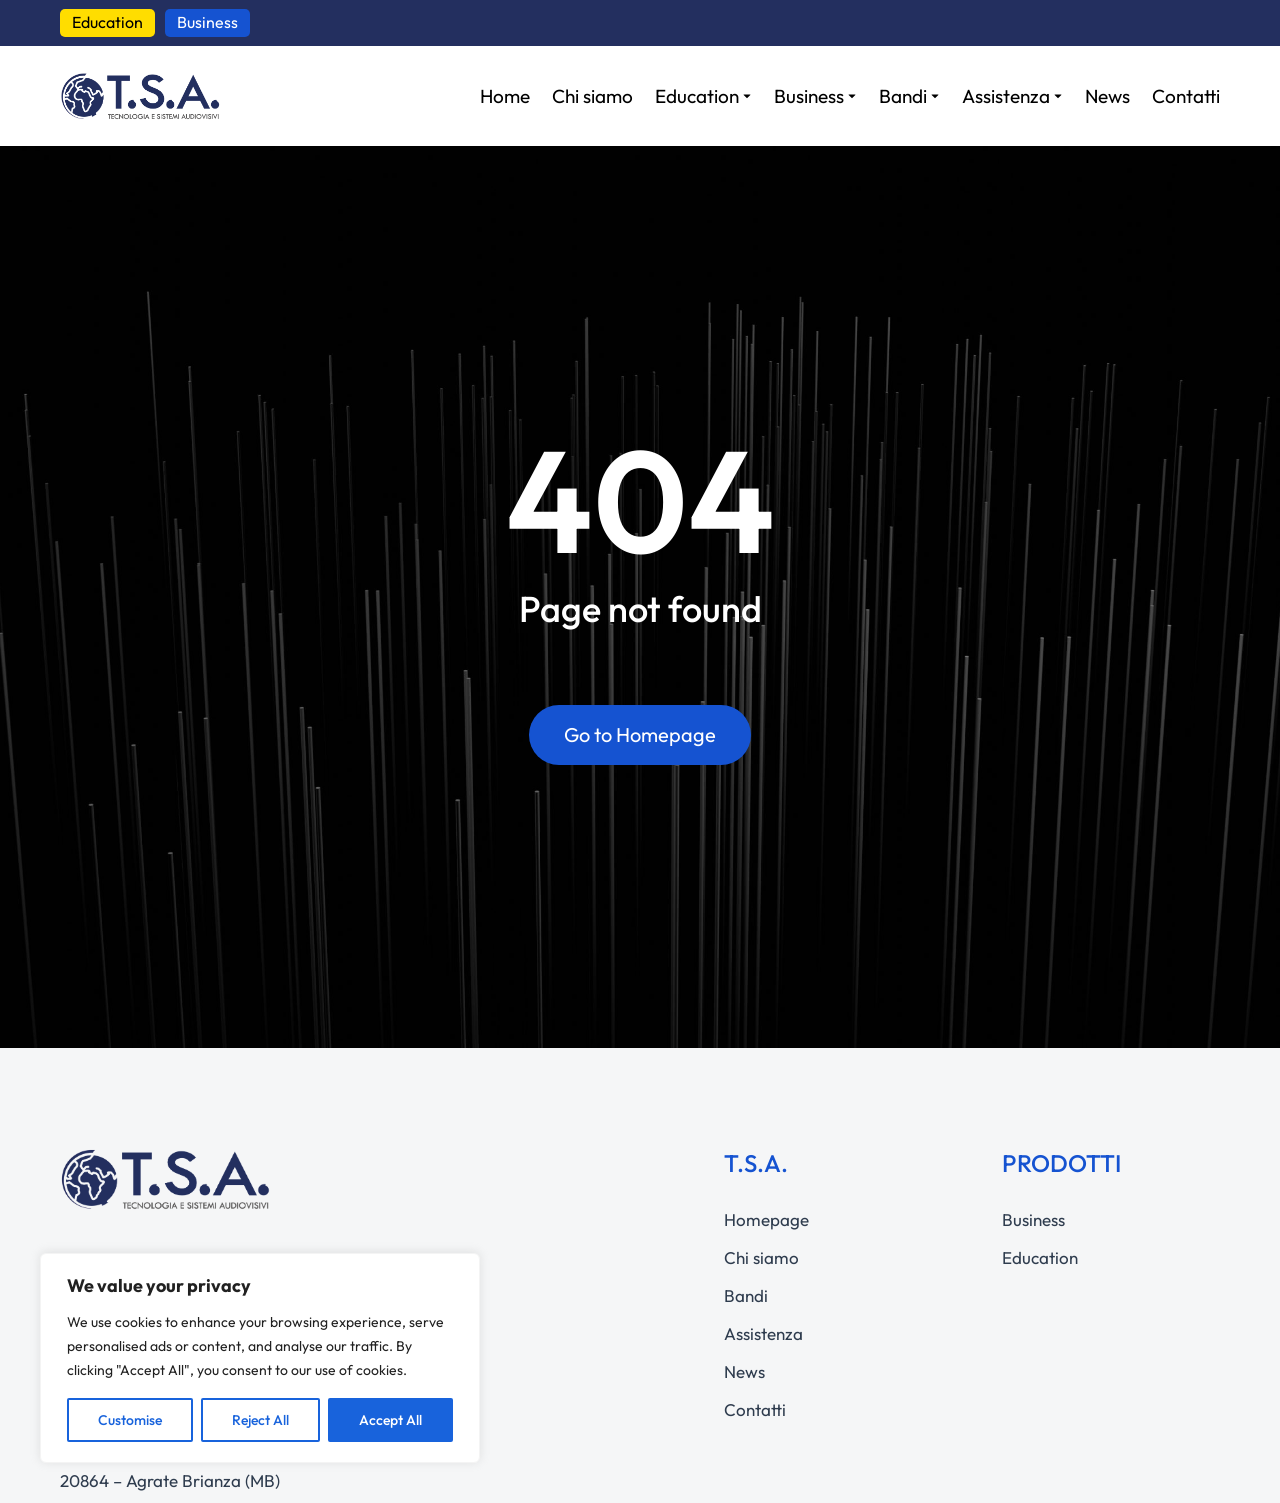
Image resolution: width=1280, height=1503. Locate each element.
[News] (1107, 96)
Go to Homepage (640, 734)
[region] (260, 1358)
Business (207, 22)
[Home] (505, 96)
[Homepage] (833, 1220)
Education (107, 22)
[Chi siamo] (592, 96)
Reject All (260, 1420)
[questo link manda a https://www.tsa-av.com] (140, 96)
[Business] (815, 96)
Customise (130, 1420)
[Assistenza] (1012, 96)
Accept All (390, 1420)
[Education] (703, 96)
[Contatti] (1186, 96)
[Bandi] (909, 96)
